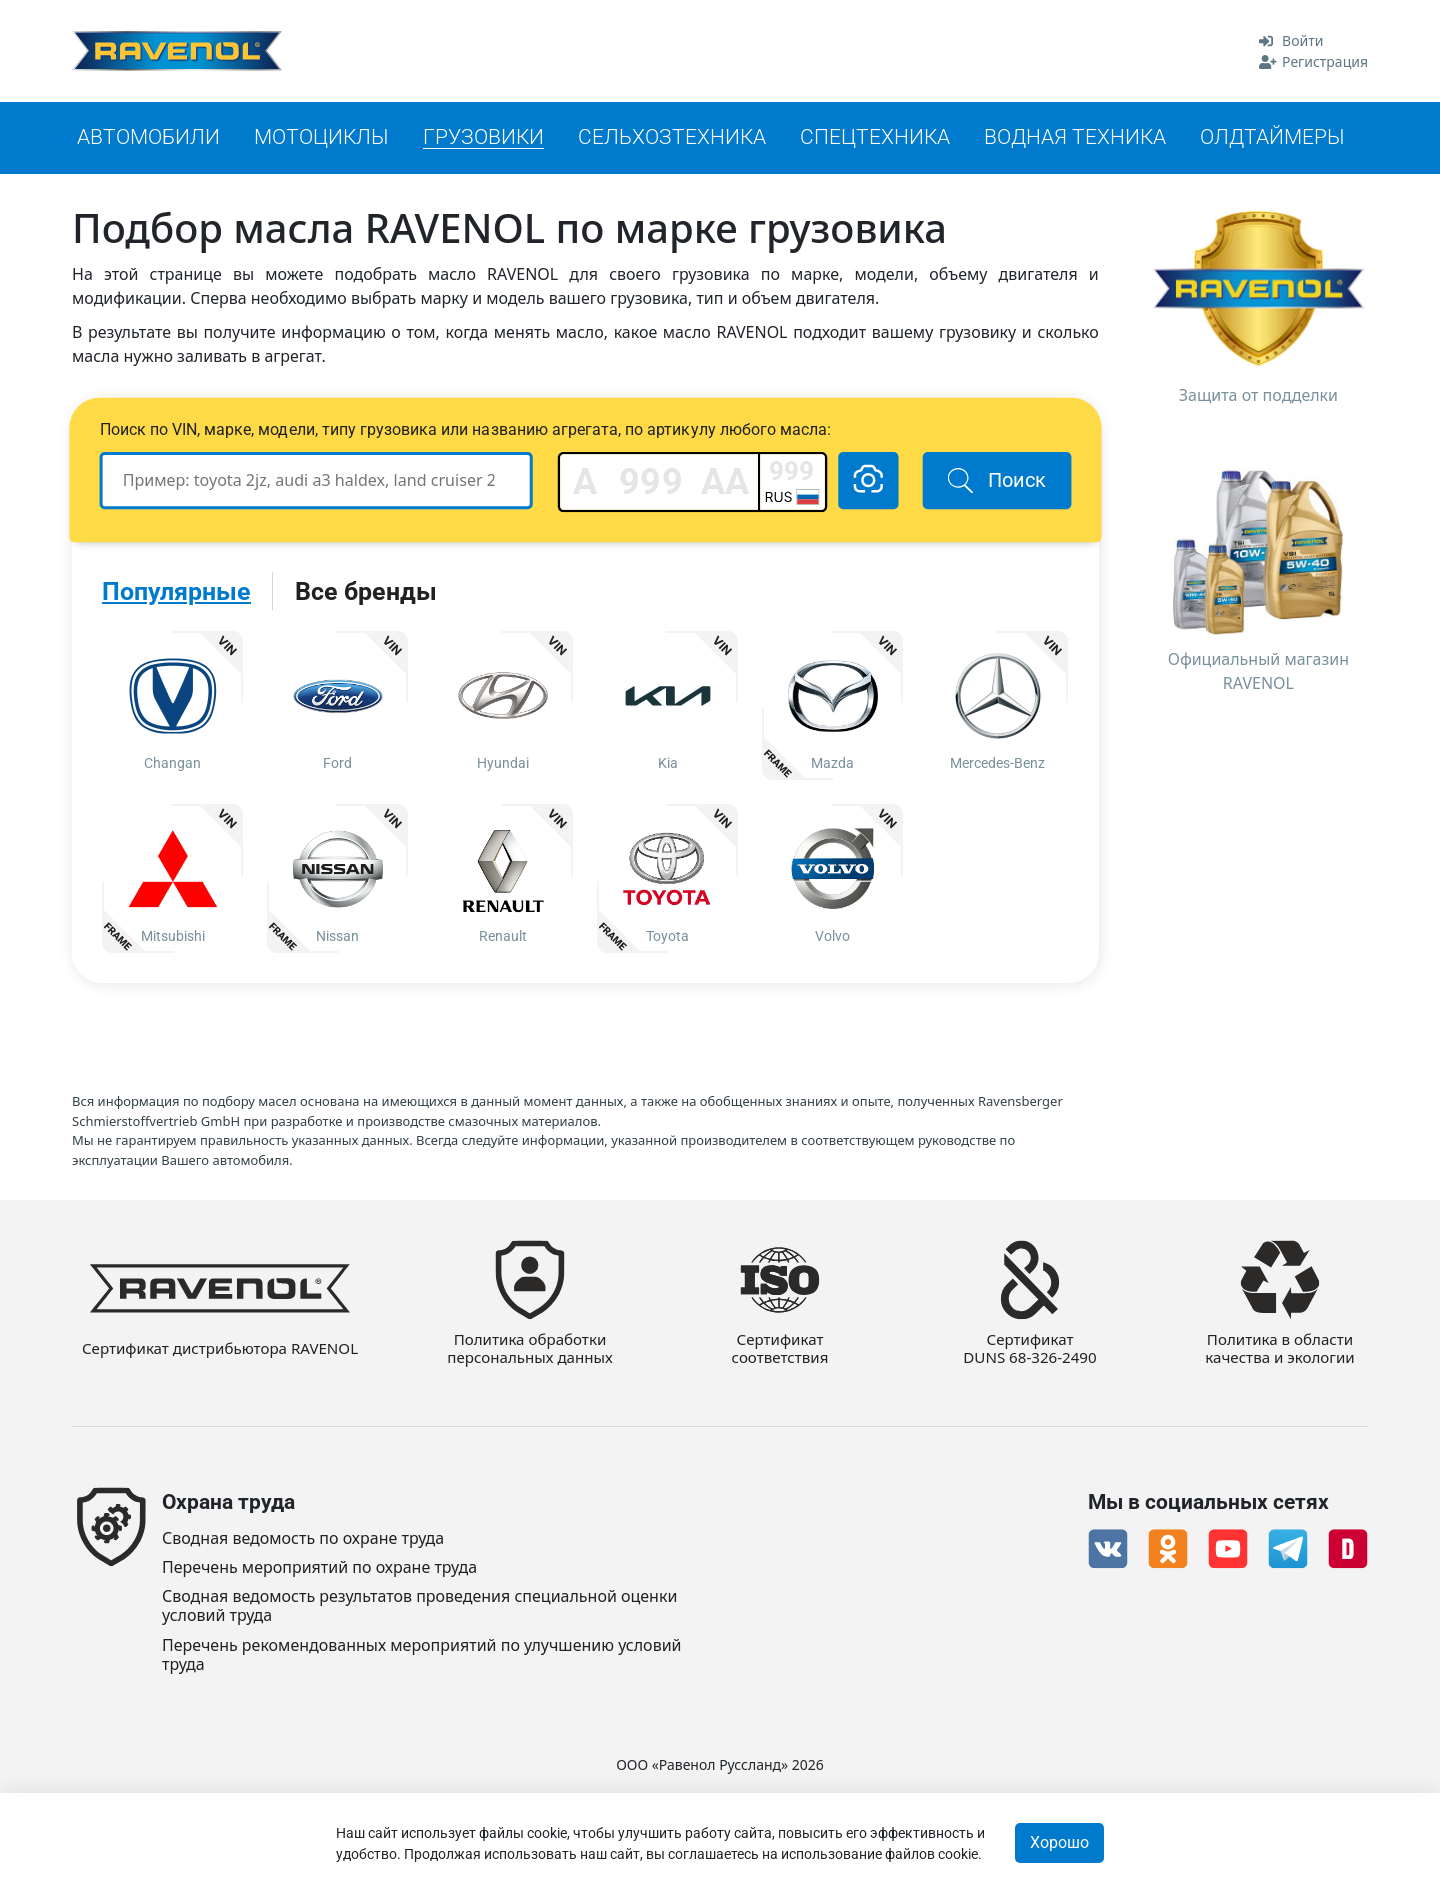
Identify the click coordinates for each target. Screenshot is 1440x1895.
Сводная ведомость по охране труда (303, 1538)
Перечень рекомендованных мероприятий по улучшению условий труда (422, 1655)
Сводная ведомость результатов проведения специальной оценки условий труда (419, 1606)
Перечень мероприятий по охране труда (319, 1567)
